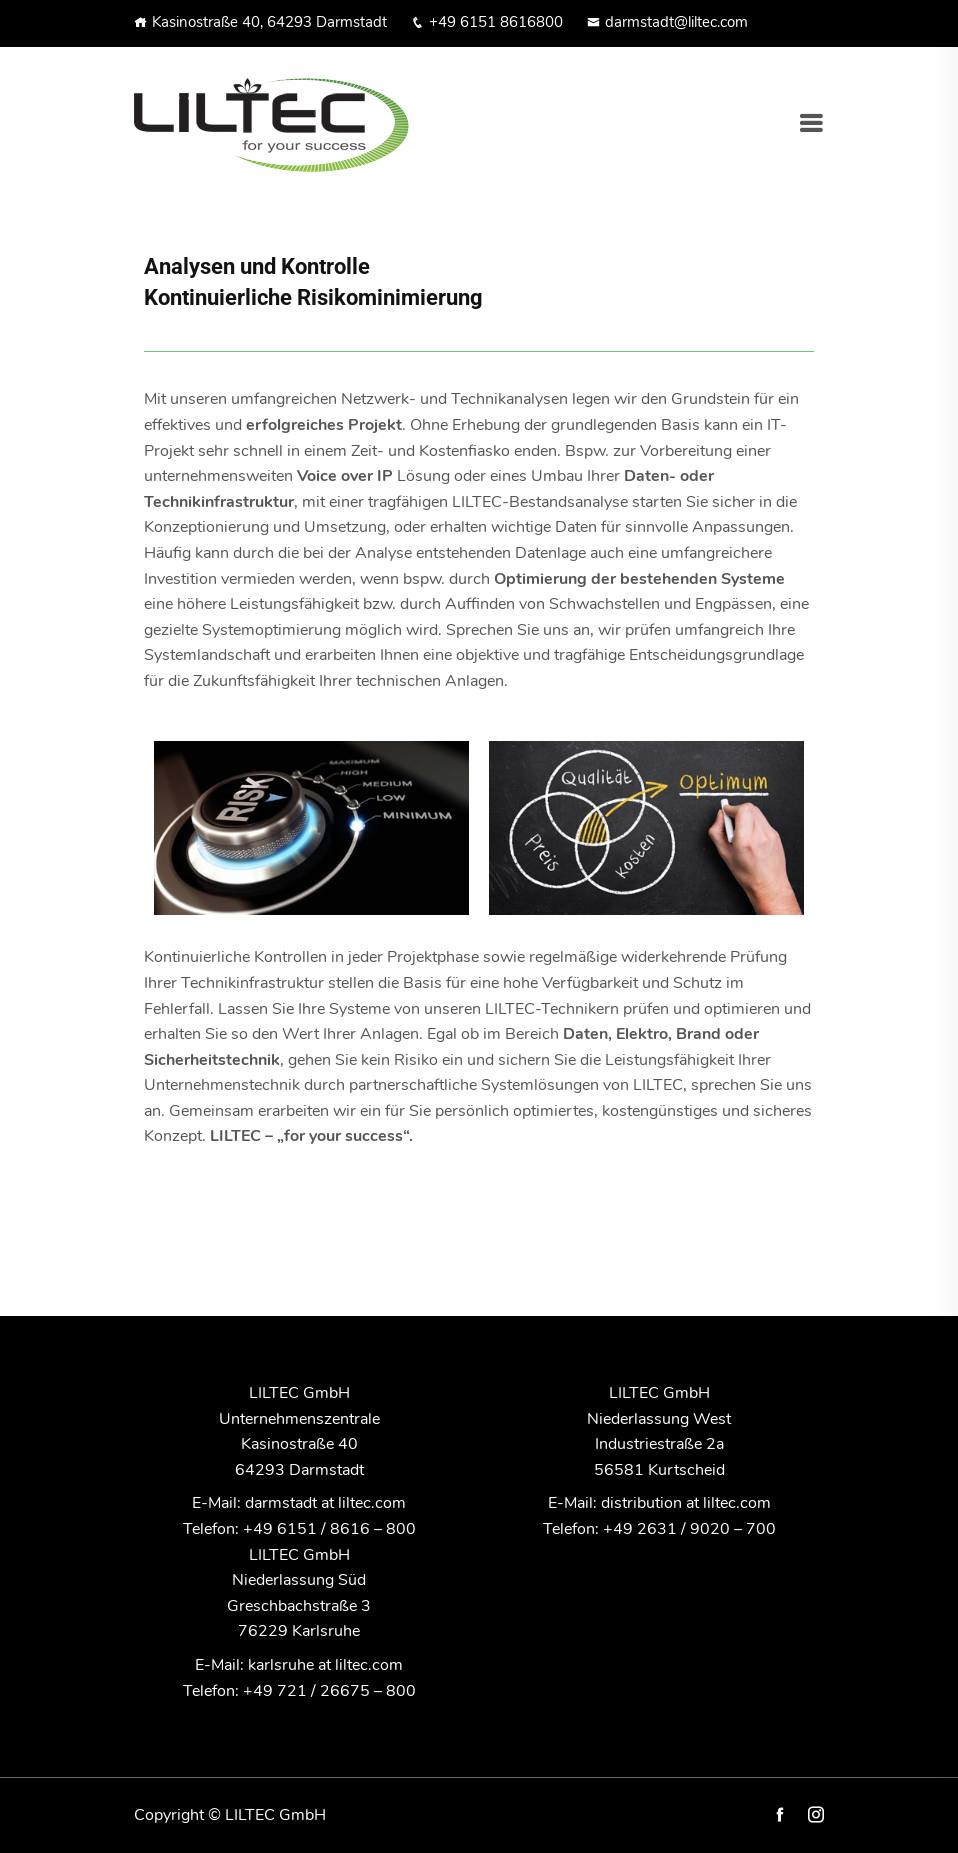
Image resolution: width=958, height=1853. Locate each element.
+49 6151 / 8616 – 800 (329, 1529)
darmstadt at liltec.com (325, 1503)
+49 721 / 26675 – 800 (329, 1691)
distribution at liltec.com (686, 1503)
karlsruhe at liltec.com (325, 1665)
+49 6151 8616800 (487, 22)
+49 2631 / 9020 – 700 (689, 1529)
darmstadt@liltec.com (667, 22)
